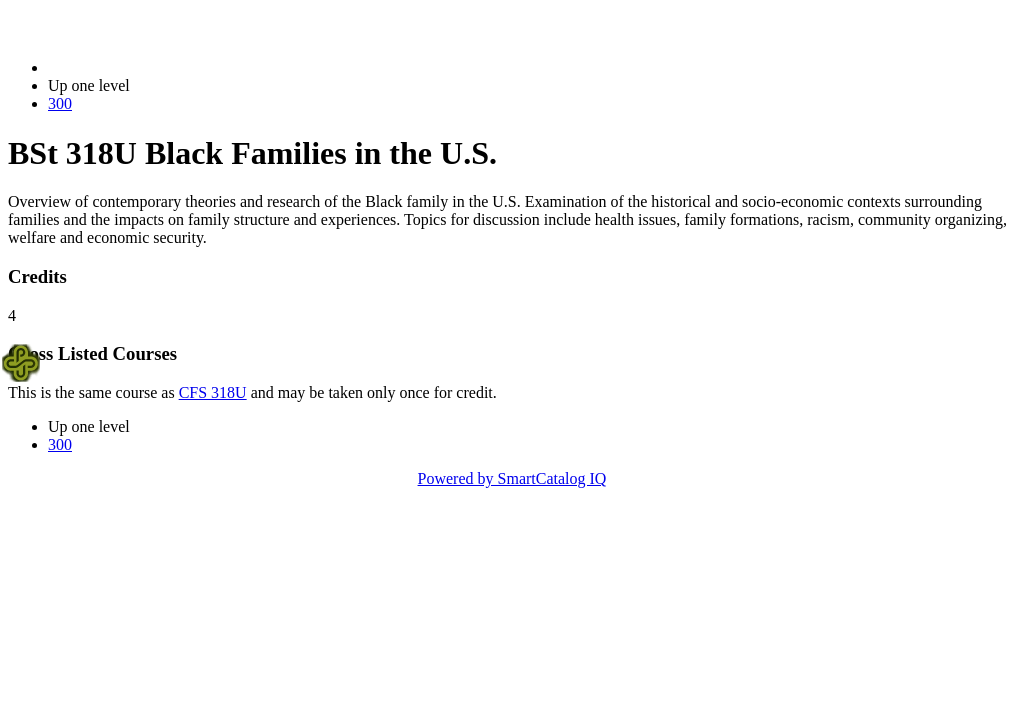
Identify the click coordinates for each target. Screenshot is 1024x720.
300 (60, 103)
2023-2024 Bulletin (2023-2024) (152, 67)
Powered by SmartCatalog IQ (512, 478)
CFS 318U (213, 392)
